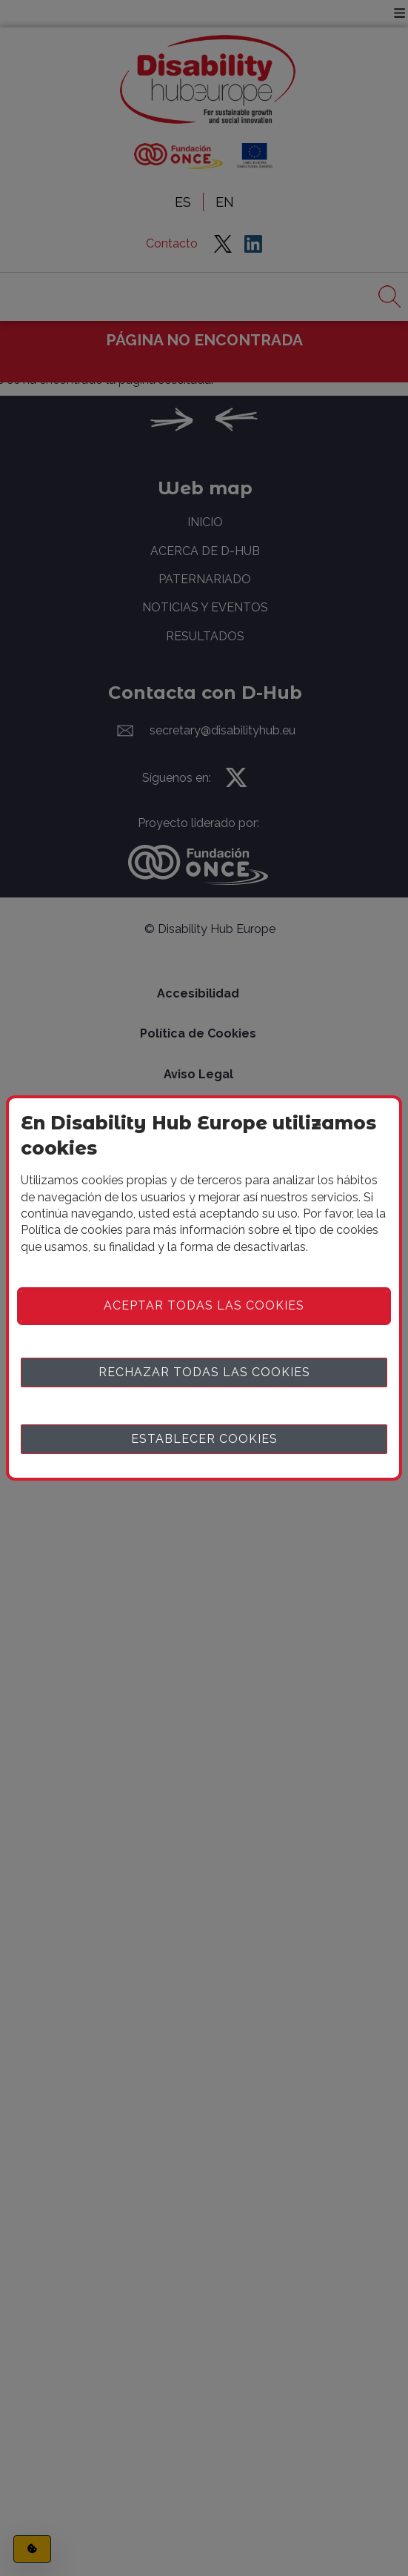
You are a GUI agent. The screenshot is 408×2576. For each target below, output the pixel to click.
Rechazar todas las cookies (204, 1372)
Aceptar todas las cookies (204, 1305)
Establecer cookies (204, 1439)
